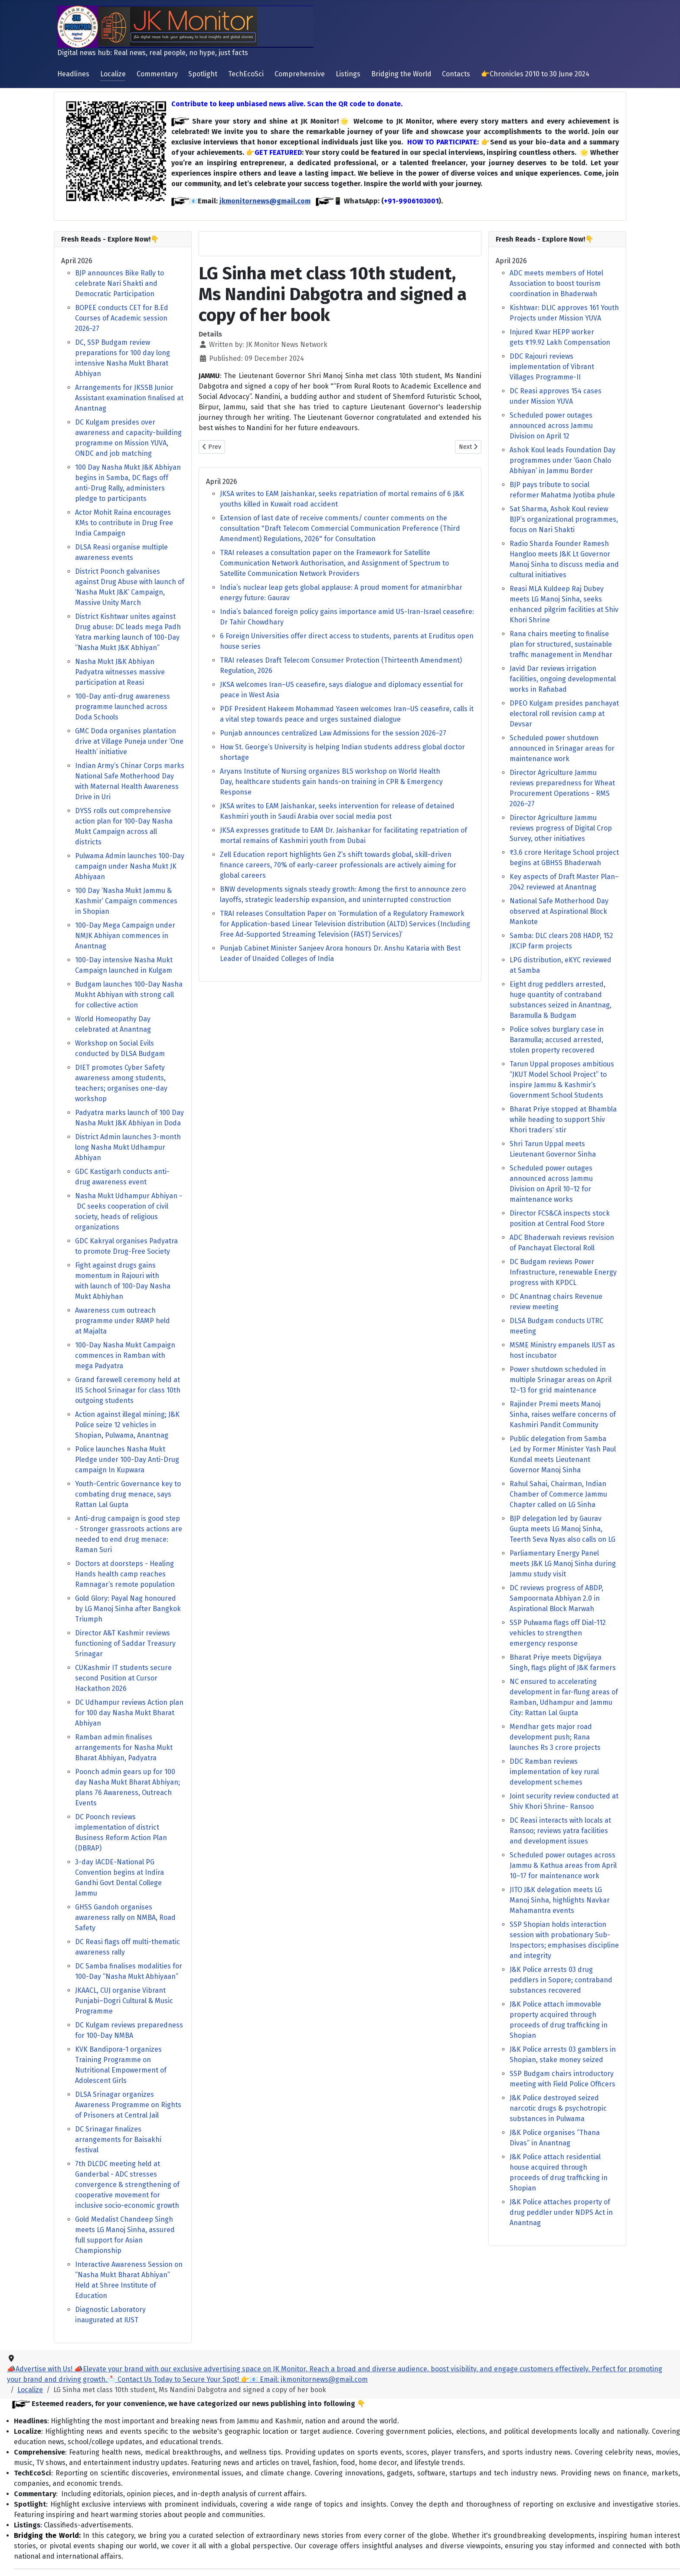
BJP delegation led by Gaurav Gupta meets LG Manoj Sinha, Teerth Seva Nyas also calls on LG (562, 1528)
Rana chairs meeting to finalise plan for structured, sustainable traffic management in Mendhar (561, 644)
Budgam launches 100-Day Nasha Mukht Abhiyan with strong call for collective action (129, 994)
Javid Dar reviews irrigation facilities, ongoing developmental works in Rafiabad (563, 678)
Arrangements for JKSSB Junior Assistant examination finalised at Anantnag (129, 397)
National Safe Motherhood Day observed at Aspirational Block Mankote (559, 911)
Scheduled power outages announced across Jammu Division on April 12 (551, 425)
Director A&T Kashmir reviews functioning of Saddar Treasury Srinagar (125, 1643)
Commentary (157, 74)
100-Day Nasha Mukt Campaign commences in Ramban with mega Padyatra (125, 1355)
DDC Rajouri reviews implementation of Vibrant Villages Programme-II (552, 366)
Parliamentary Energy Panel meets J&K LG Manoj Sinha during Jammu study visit (563, 1563)
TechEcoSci (246, 74)
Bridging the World (401, 74)
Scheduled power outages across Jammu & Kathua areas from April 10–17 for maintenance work (563, 1865)
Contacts (456, 74)
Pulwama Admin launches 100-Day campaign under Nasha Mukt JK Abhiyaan (129, 866)
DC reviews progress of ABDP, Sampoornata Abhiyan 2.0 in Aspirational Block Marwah (556, 1598)
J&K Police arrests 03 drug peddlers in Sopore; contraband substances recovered (561, 1979)
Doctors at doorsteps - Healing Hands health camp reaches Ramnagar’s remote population (125, 1574)
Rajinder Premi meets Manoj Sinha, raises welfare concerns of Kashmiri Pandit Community (563, 1414)
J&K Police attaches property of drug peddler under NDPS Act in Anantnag (561, 2212)
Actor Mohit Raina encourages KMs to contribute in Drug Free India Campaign (124, 522)
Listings (348, 74)
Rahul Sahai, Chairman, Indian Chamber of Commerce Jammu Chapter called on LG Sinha (558, 1494)
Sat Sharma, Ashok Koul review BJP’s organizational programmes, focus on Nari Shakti (564, 519)
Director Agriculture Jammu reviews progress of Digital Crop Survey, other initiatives (561, 828)
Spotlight (202, 74)
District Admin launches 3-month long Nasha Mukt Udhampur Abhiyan (128, 1147)
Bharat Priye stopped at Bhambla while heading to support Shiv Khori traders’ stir (563, 1119)
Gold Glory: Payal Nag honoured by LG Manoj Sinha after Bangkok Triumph (128, 1608)
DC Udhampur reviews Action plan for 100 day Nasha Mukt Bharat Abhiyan (129, 1712)
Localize (113, 74)
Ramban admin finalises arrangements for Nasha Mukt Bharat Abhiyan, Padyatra (124, 1747)
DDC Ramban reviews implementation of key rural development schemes (554, 1771)
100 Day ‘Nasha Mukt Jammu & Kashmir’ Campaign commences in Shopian (126, 900)
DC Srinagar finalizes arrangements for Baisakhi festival (118, 2139)
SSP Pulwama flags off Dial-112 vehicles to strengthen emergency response (558, 1633)
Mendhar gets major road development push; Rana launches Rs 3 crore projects (555, 1737)
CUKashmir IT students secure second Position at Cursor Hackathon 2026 (123, 1678)
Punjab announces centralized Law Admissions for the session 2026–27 (333, 733)
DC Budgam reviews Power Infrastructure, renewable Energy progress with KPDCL (563, 1272)
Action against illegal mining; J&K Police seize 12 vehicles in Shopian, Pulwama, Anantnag (127, 1424)
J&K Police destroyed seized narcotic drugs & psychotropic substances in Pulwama (558, 2108)
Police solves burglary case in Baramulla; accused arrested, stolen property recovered (557, 1039)
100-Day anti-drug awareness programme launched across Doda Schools (122, 706)
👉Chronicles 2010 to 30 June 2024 (535, 74)
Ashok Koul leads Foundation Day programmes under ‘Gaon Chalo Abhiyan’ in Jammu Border (562, 460)
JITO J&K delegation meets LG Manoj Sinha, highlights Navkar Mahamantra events (560, 1900)
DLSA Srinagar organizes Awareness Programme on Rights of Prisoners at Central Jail (128, 2104)
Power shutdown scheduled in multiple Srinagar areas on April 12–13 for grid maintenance (560, 1379)
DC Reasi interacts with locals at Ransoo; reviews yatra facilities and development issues (560, 1830)
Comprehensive (300, 74)
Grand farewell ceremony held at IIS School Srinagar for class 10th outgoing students (127, 1390)
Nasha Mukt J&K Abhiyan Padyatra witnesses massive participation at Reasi (120, 671)
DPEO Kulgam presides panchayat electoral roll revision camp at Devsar (564, 713)
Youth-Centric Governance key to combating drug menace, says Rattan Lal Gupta (128, 1494)
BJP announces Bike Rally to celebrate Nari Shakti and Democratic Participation (119, 283)
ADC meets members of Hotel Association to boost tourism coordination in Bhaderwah (556, 283)
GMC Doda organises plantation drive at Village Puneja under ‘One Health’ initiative (129, 741)
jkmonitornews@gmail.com (265, 201)
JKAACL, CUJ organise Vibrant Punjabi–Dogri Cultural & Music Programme (124, 2000)
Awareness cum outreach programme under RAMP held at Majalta (122, 1320)
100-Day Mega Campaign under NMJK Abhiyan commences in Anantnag (125, 935)
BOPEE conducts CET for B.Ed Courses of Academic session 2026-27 (121, 318)
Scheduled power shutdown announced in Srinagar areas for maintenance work (562, 748)
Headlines (73, 74)
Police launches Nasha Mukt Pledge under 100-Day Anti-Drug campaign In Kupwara (127, 1459)
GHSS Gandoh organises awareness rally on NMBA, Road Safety (125, 1917)
